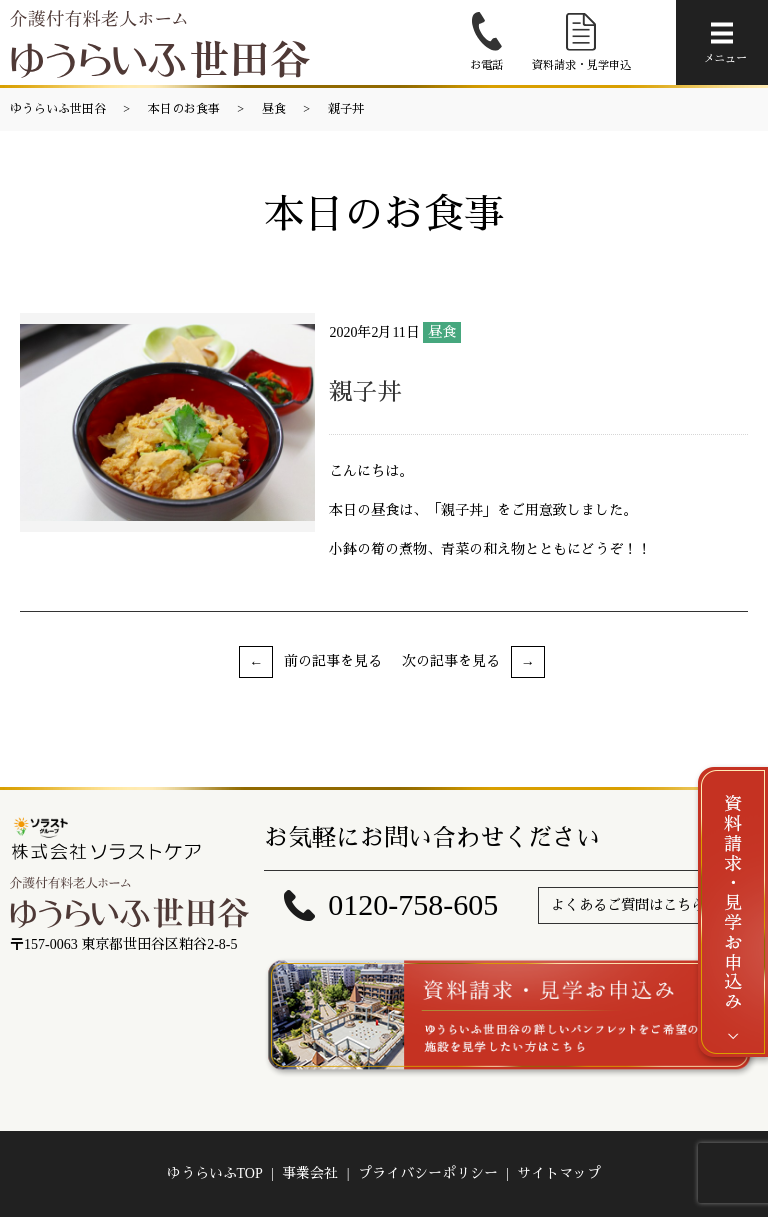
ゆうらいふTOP (215, 1173)
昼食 (274, 109)
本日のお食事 (184, 109)
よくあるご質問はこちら (628, 905)
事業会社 (310, 1173)
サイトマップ (559, 1173)
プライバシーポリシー (428, 1173)
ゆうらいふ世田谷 (58, 109)
